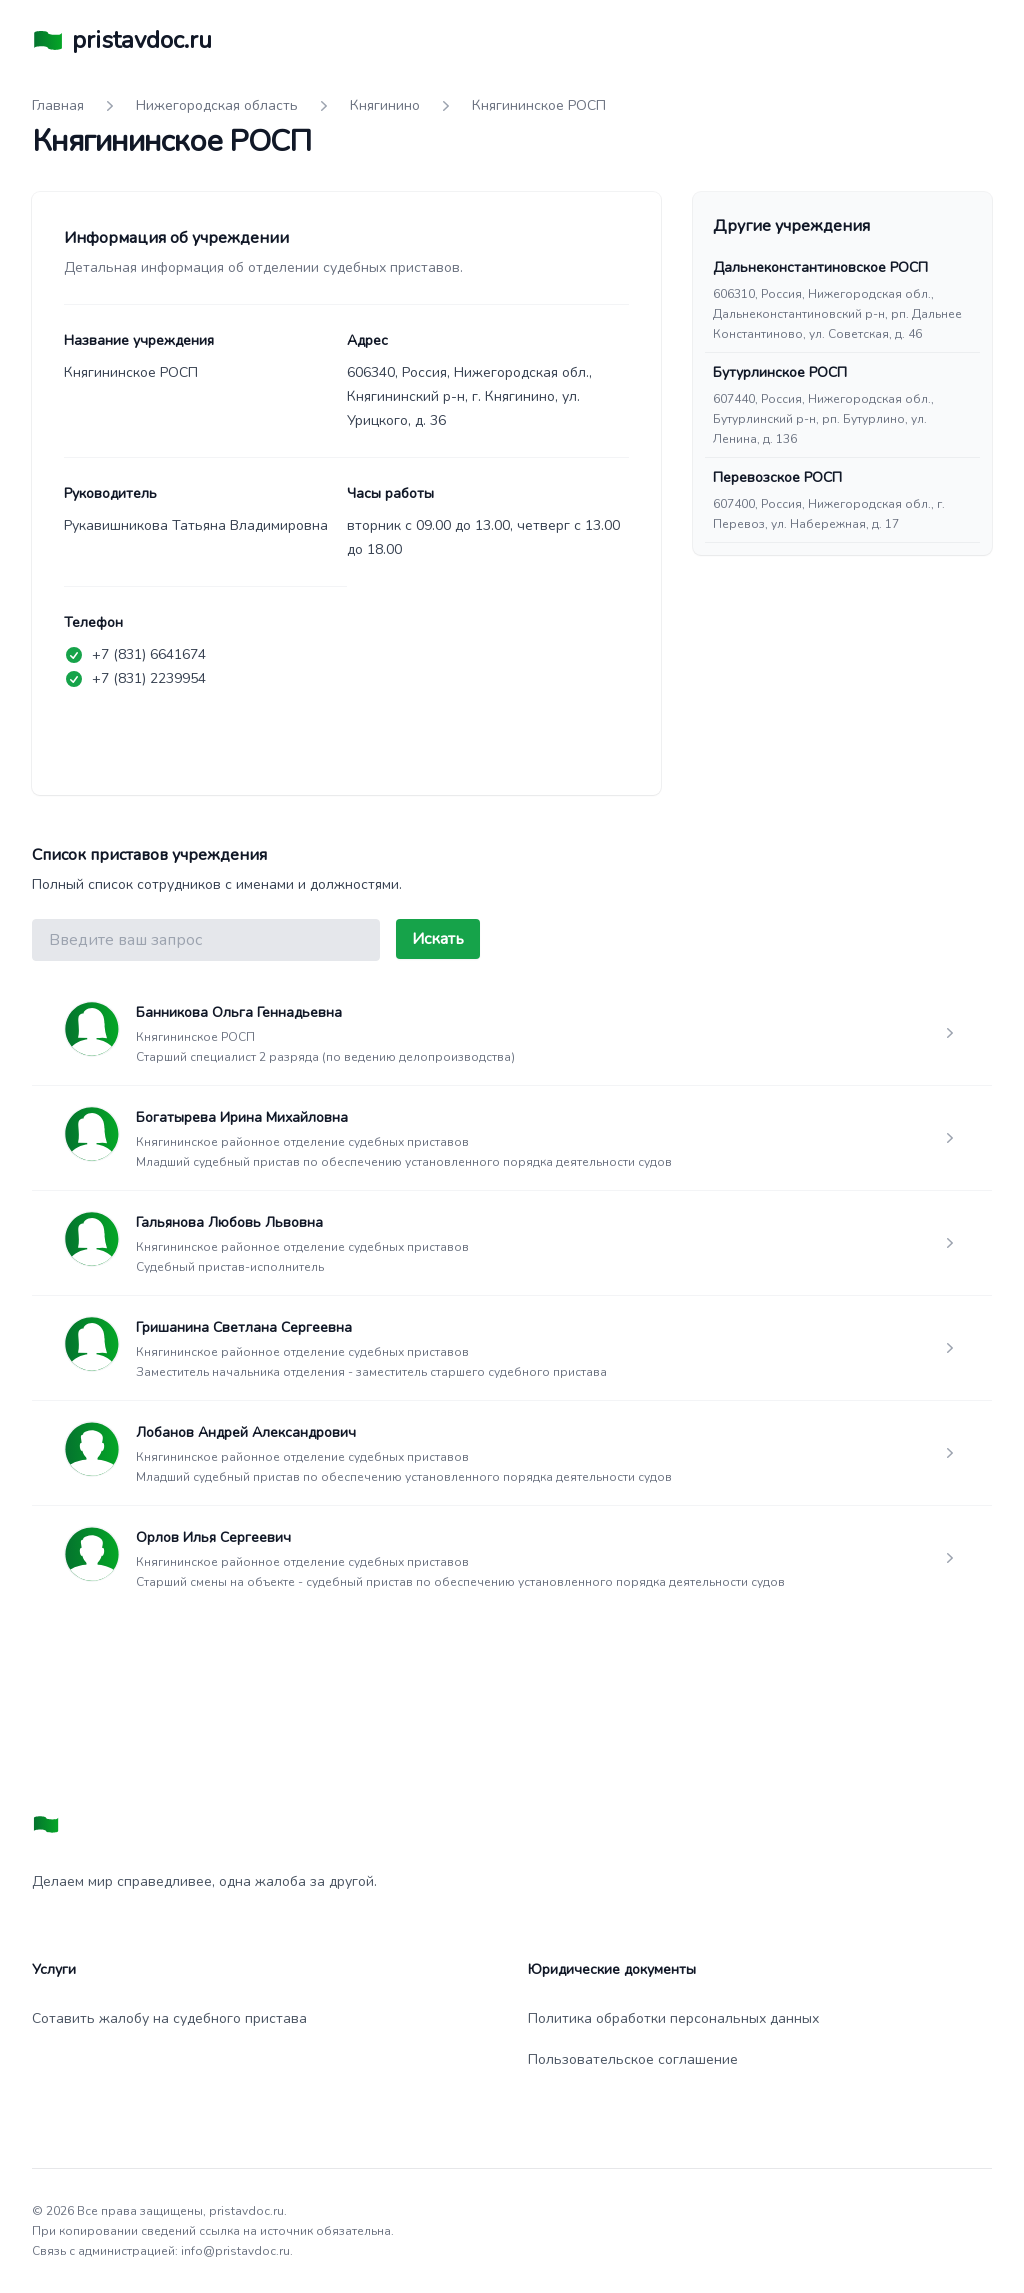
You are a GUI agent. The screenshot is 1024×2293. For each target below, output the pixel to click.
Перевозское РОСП (777, 477)
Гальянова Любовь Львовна (229, 1222)
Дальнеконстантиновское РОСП (820, 267)
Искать (438, 939)
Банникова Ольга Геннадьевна (239, 1012)
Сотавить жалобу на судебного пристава (169, 2018)
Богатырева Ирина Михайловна (242, 1117)
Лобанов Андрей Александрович (246, 1432)
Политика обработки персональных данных (673, 2018)
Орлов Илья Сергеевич (213, 1537)
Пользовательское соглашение (633, 2059)
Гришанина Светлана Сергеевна (244, 1327)
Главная (58, 105)
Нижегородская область (217, 105)
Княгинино (385, 105)
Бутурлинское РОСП (780, 372)
